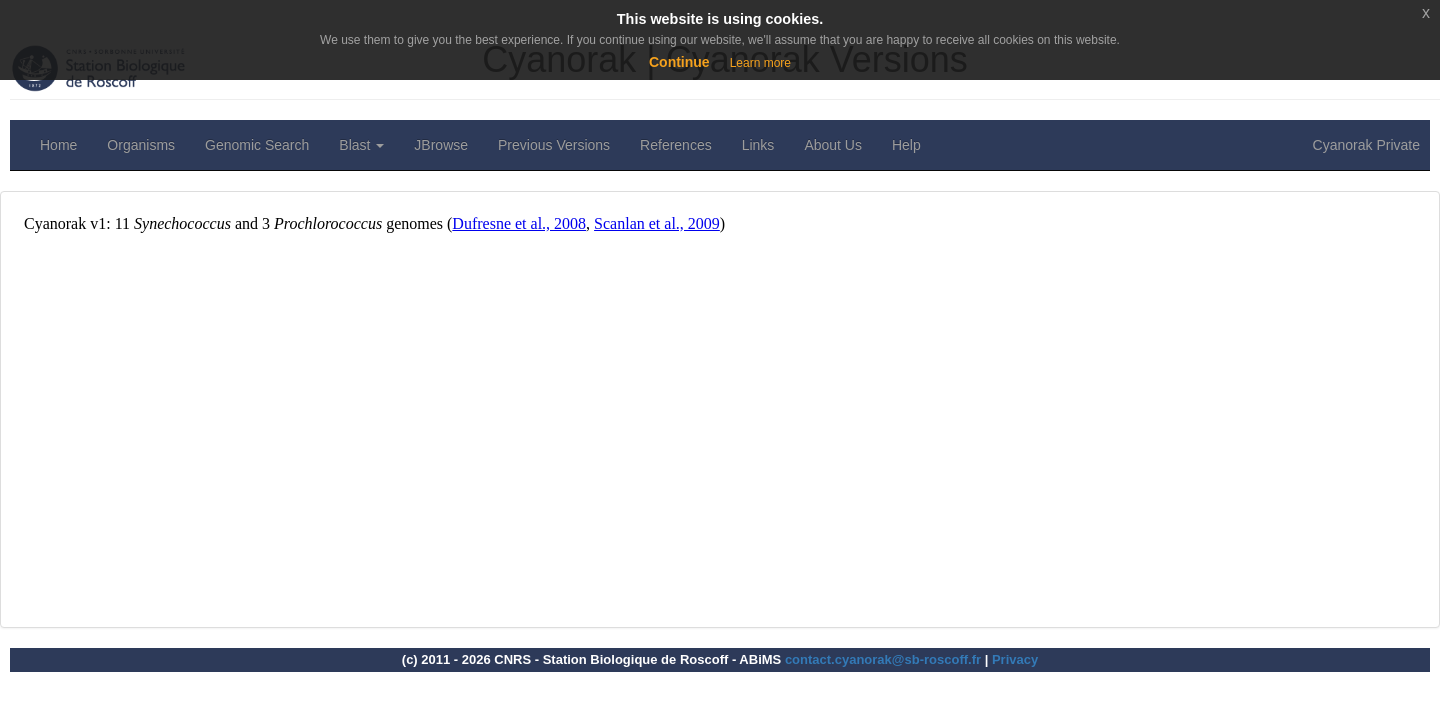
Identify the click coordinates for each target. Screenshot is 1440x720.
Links (758, 145)
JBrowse (441, 145)
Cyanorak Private (1366, 145)
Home (58, 145)
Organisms (141, 145)
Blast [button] (361, 145)
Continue (679, 62)
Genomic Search (257, 145)
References (676, 145)
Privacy (1015, 659)
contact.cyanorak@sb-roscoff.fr (883, 659)
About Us (833, 145)
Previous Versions (554, 145)
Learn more (760, 63)
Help (906, 145)
